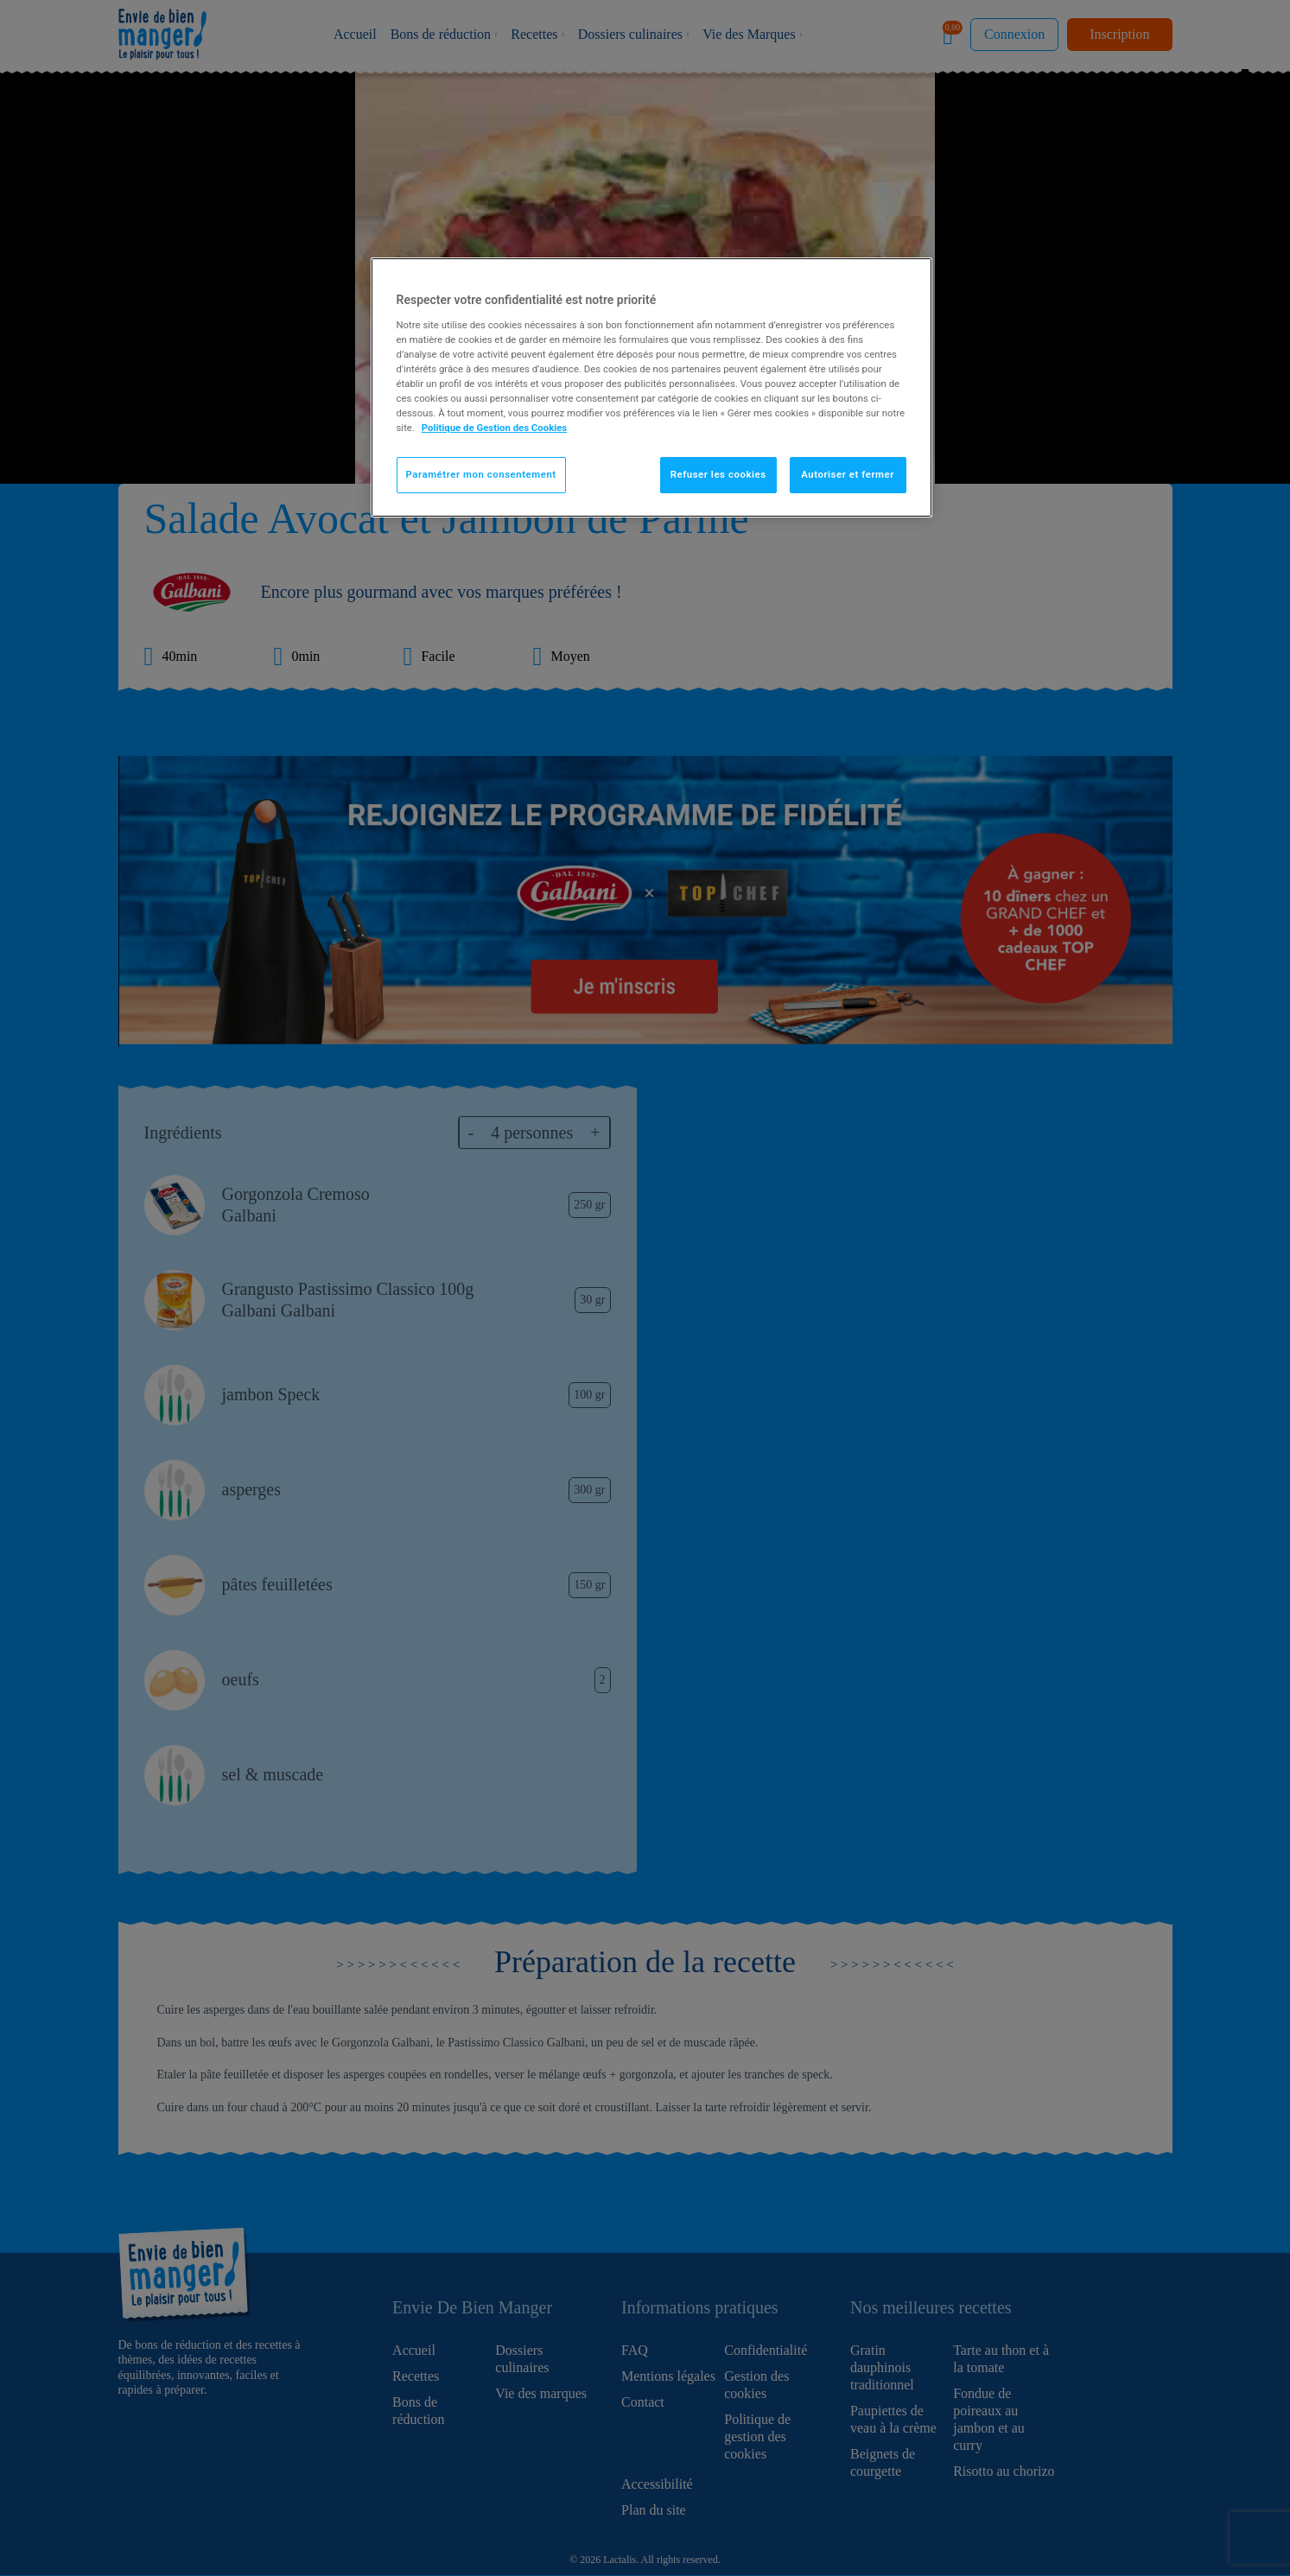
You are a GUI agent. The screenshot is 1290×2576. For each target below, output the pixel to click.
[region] (651, 387)
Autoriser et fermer (847, 474)
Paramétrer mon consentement (481, 474)
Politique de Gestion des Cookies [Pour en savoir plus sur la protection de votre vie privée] (495, 428)
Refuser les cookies (718, 474)
